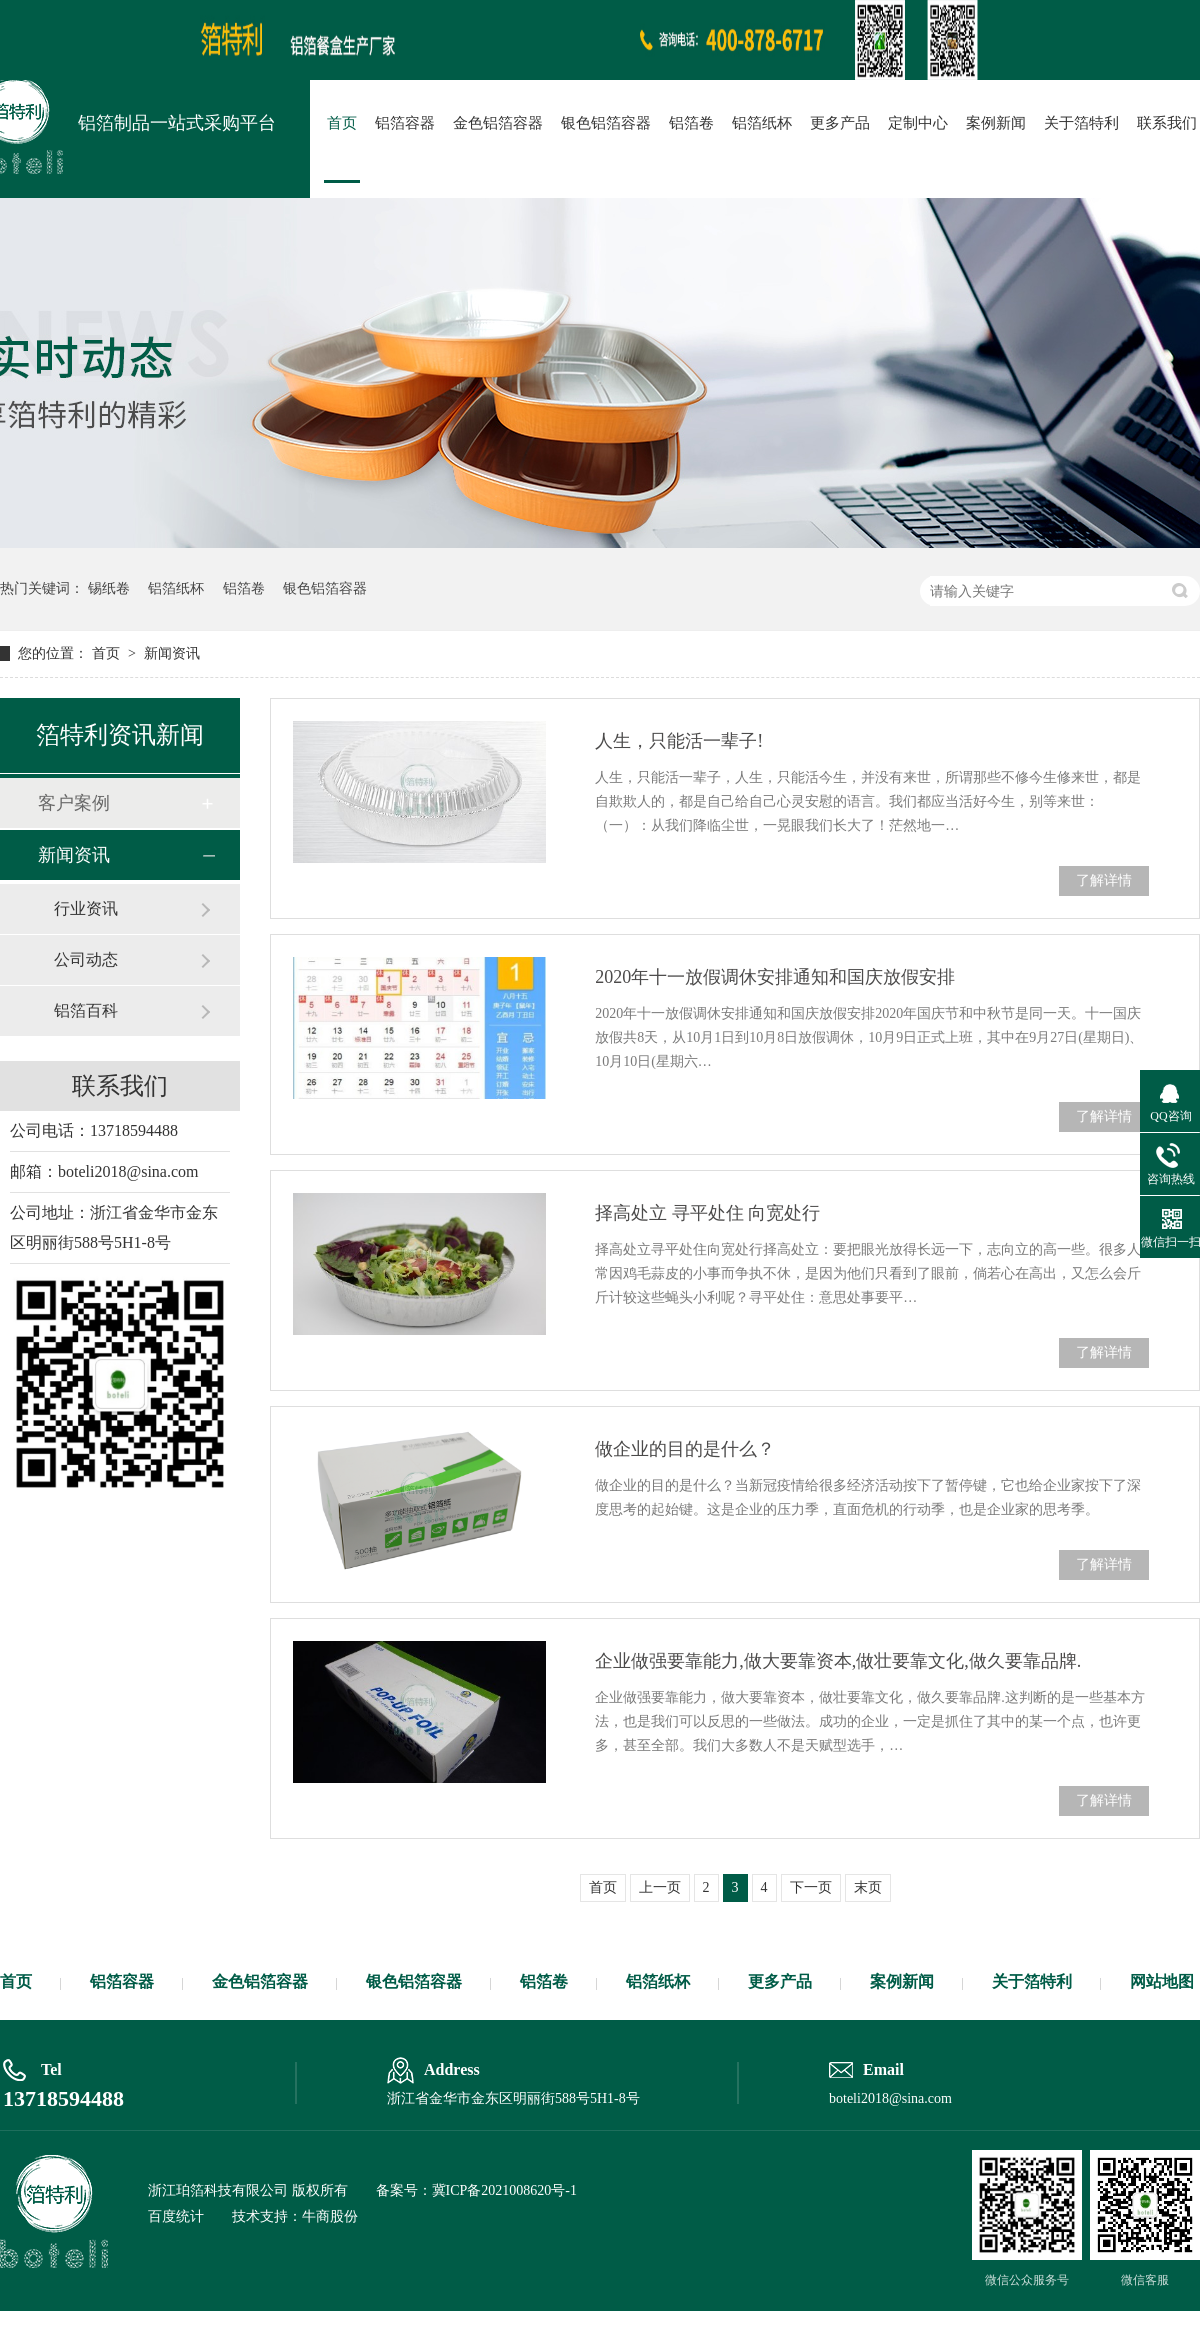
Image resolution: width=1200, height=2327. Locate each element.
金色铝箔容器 (498, 123)
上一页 (660, 1887)
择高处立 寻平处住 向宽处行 (707, 1213)
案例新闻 (996, 123)
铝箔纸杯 (762, 123)
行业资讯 (86, 908)
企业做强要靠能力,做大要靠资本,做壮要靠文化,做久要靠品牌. (838, 1661)
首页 (342, 123)
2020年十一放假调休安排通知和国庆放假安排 (775, 977)
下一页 (811, 1887)
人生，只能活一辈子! (679, 741)
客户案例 (74, 803)
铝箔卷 (691, 123)
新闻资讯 (172, 653)
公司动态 (86, 959)
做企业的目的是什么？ (685, 1449)
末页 (868, 1887)
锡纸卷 (109, 588)
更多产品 (840, 123)
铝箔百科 (86, 1010)
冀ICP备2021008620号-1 (504, 2190)
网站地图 (1162, 1981)
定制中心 (918, 123)
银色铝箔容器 (606, 123)
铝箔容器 (405, 123)
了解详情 (1104, 880)
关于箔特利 (1081, 123)
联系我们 (1167, 123)
